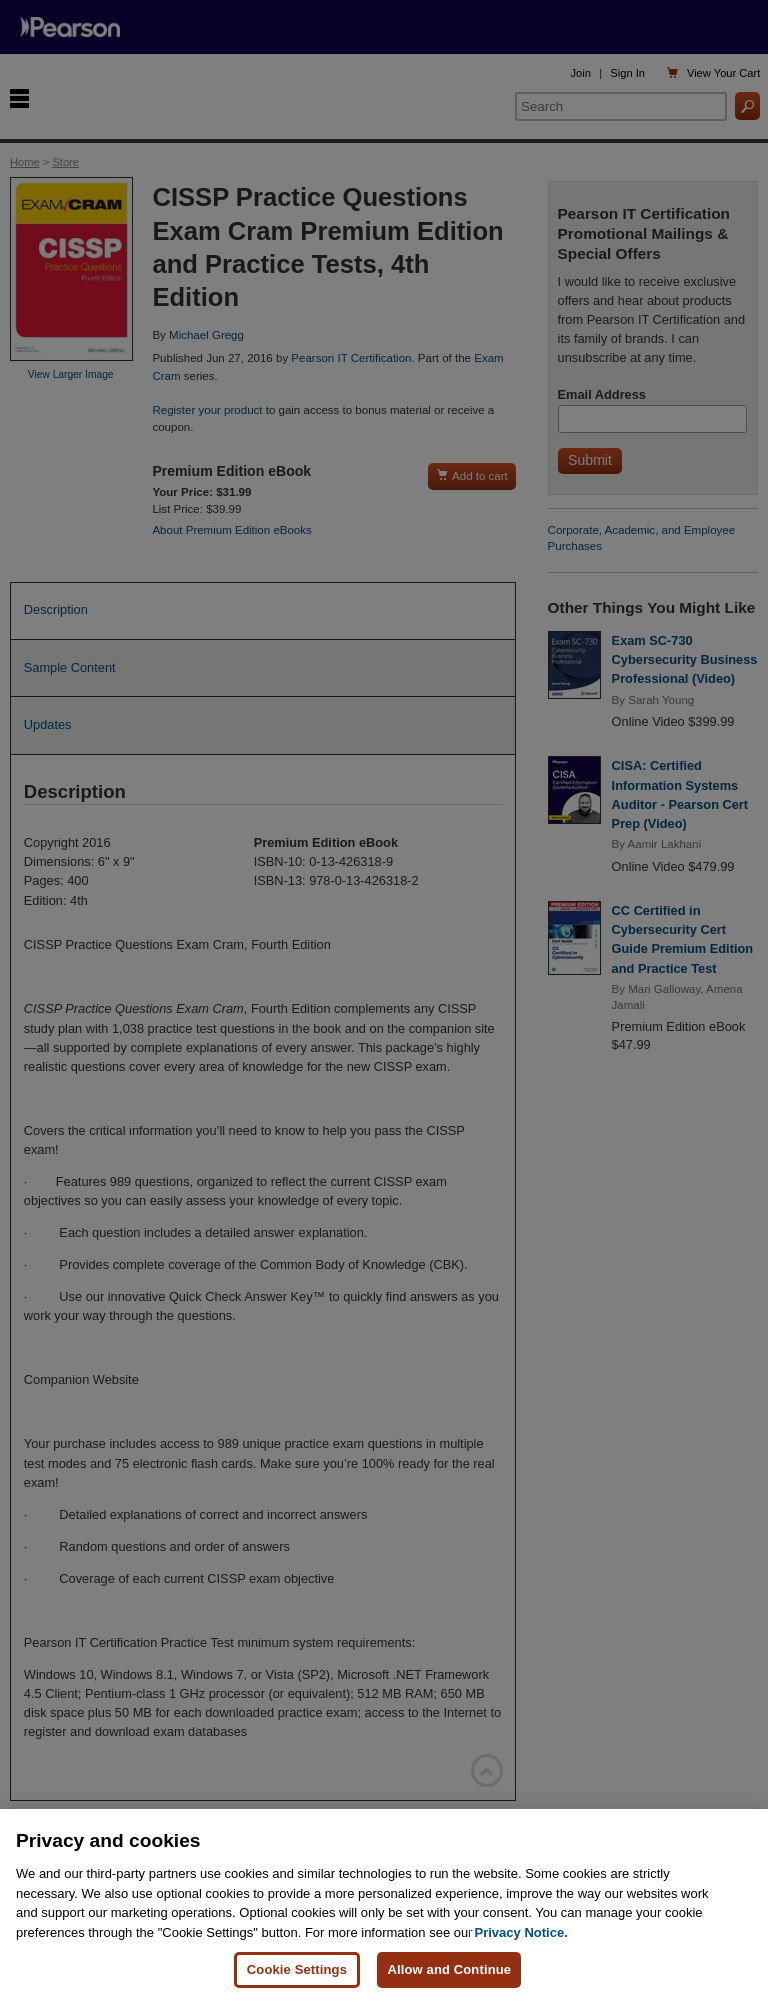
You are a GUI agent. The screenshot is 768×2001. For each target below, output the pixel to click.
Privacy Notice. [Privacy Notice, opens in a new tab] (521, 1933)
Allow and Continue (449, 1970)
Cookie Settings (297, 1970)
